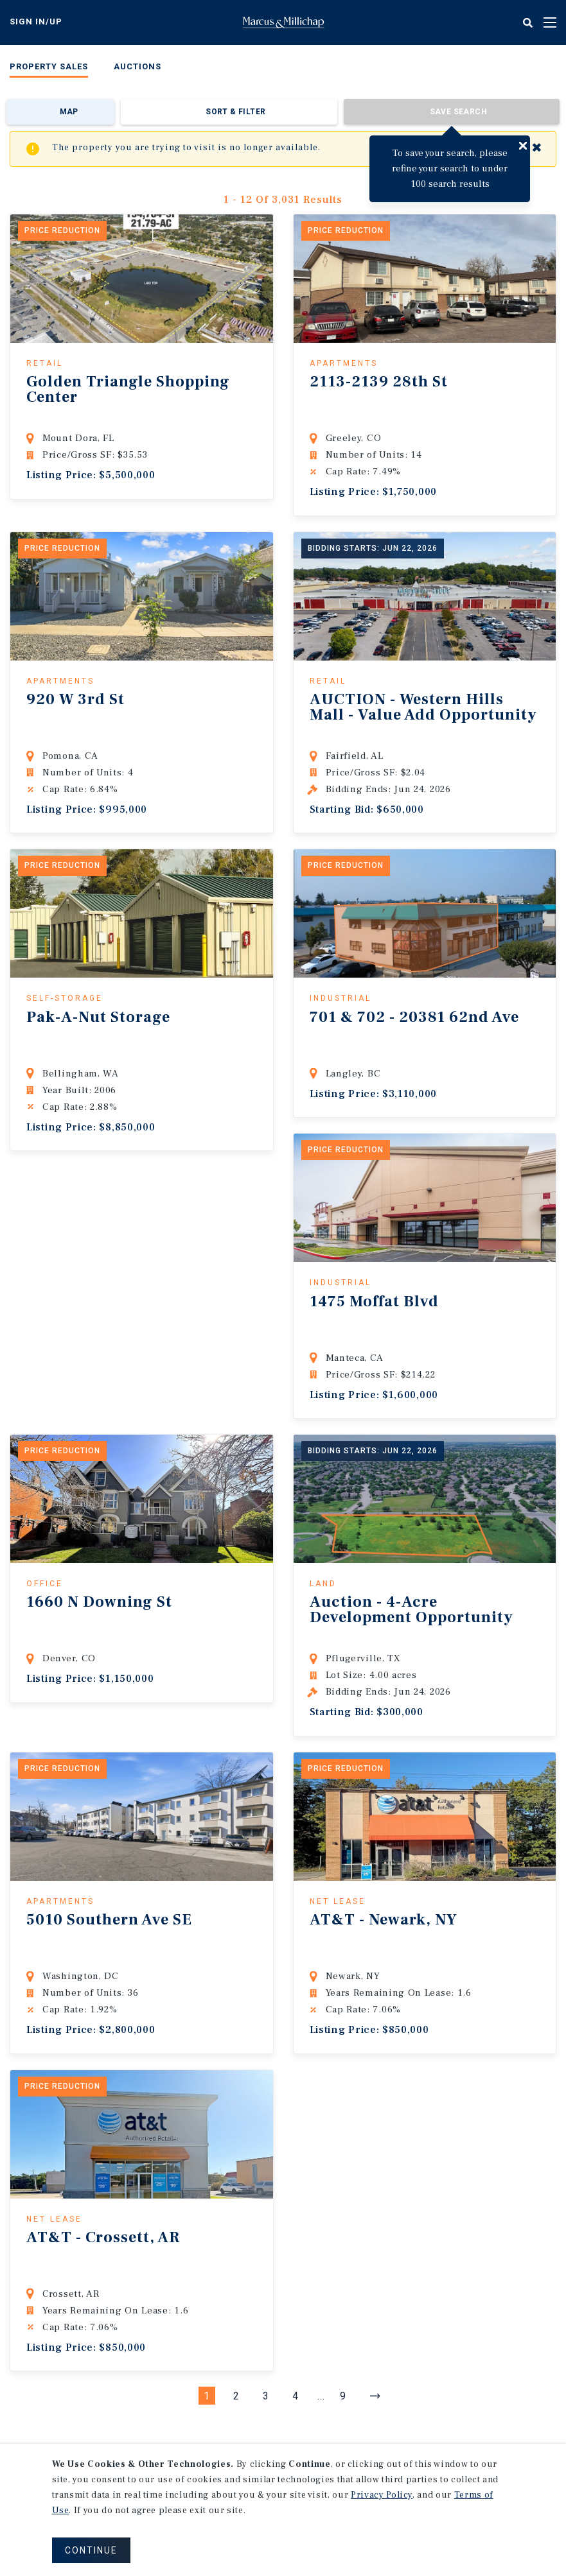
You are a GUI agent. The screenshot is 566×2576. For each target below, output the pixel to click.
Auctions (137, 66)
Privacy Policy (381, 2495)
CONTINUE (91, 2550)
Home (283, 22)
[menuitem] (49, 69)
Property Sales (49, 66)
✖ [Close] (536, 148)
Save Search (458, 111)
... (321, 2396)
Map (69, 111)
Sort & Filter (235, 111)
